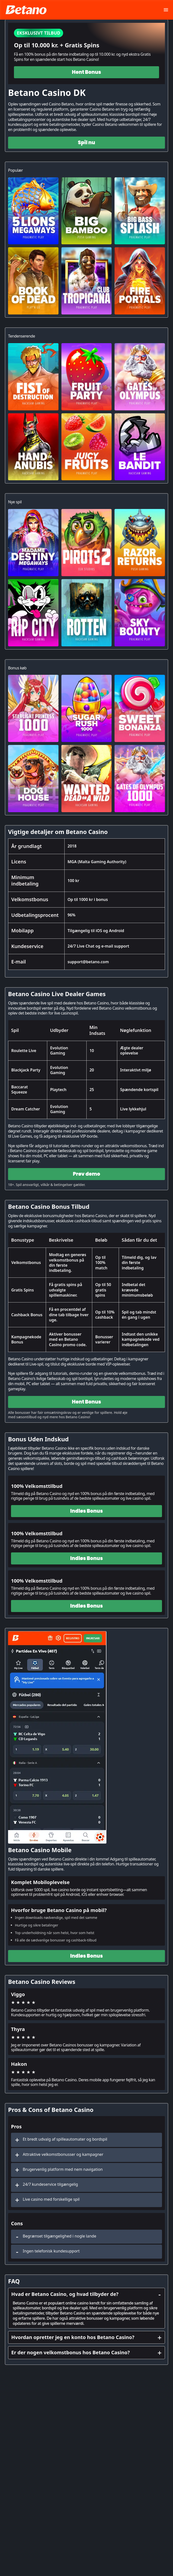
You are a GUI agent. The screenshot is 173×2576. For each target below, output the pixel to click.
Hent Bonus (86, 72)
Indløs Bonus (86, 1511)
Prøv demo (86, 1174)
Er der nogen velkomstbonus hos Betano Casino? (86, 2352)
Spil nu (86, 142)
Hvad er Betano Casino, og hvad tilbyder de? (86, 2294)
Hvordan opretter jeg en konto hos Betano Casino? (86, 2337)
